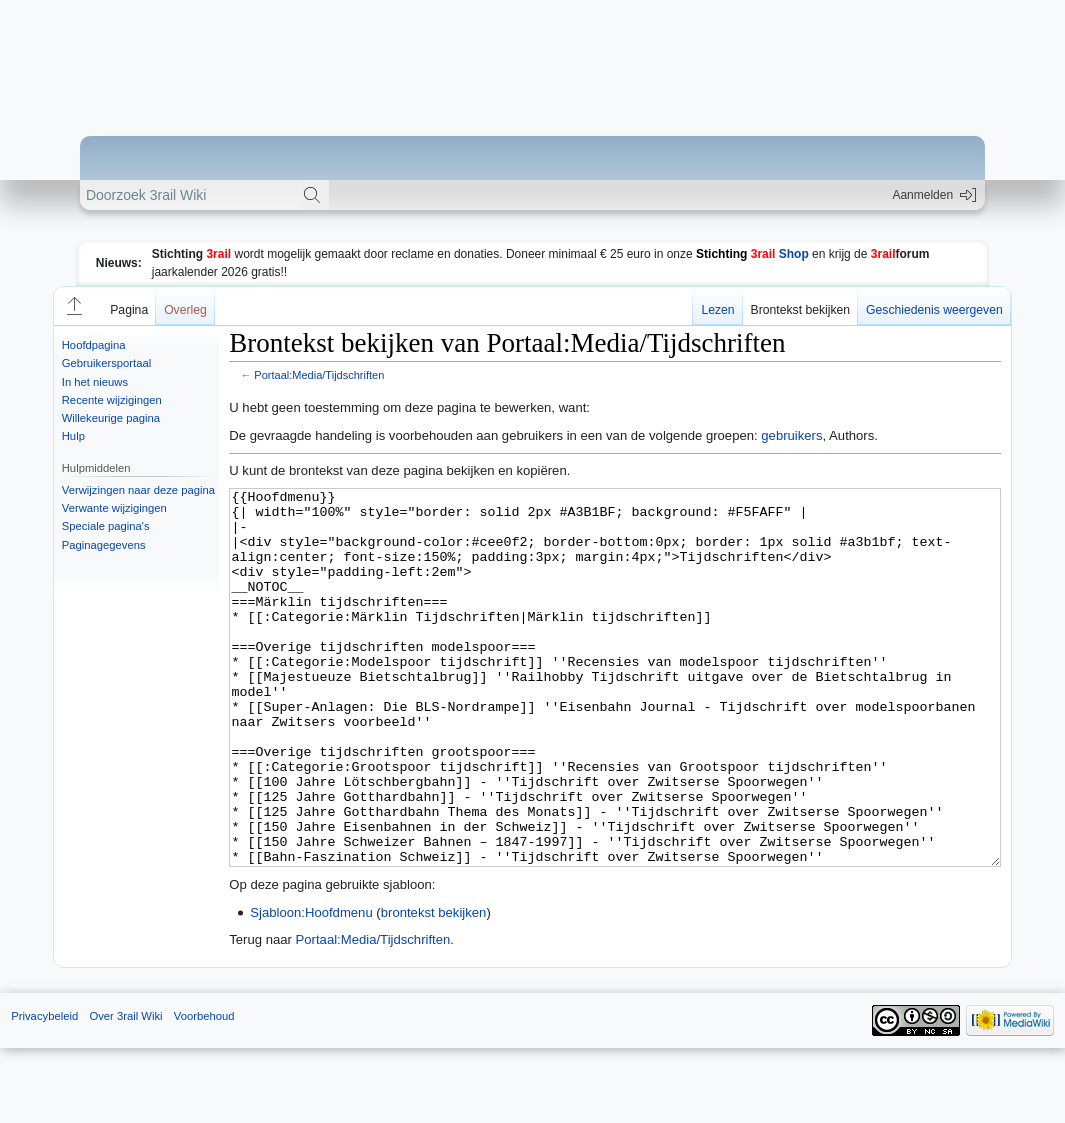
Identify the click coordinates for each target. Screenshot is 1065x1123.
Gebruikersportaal (106, 363)
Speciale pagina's (106, 526)
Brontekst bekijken (800, 310)
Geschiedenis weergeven (934, 310)
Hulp (73, 436)
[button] (73, 306)
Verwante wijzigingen (114, 508)
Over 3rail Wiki (125, 1091)
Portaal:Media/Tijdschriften (319, 375)
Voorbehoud (204, 1091)
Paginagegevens (104, 545)
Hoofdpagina (94, 345)
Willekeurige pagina (111, 418)
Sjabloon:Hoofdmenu (311, 987)
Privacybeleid (44, 1091)
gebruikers (791, 435)
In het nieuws (95, 382)
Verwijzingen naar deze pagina (138, 490)
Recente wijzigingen (112, 400)
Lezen (717, 310)
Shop (752, 254)
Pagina (129, 310)
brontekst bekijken (434, 987)
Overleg (185, 310)
